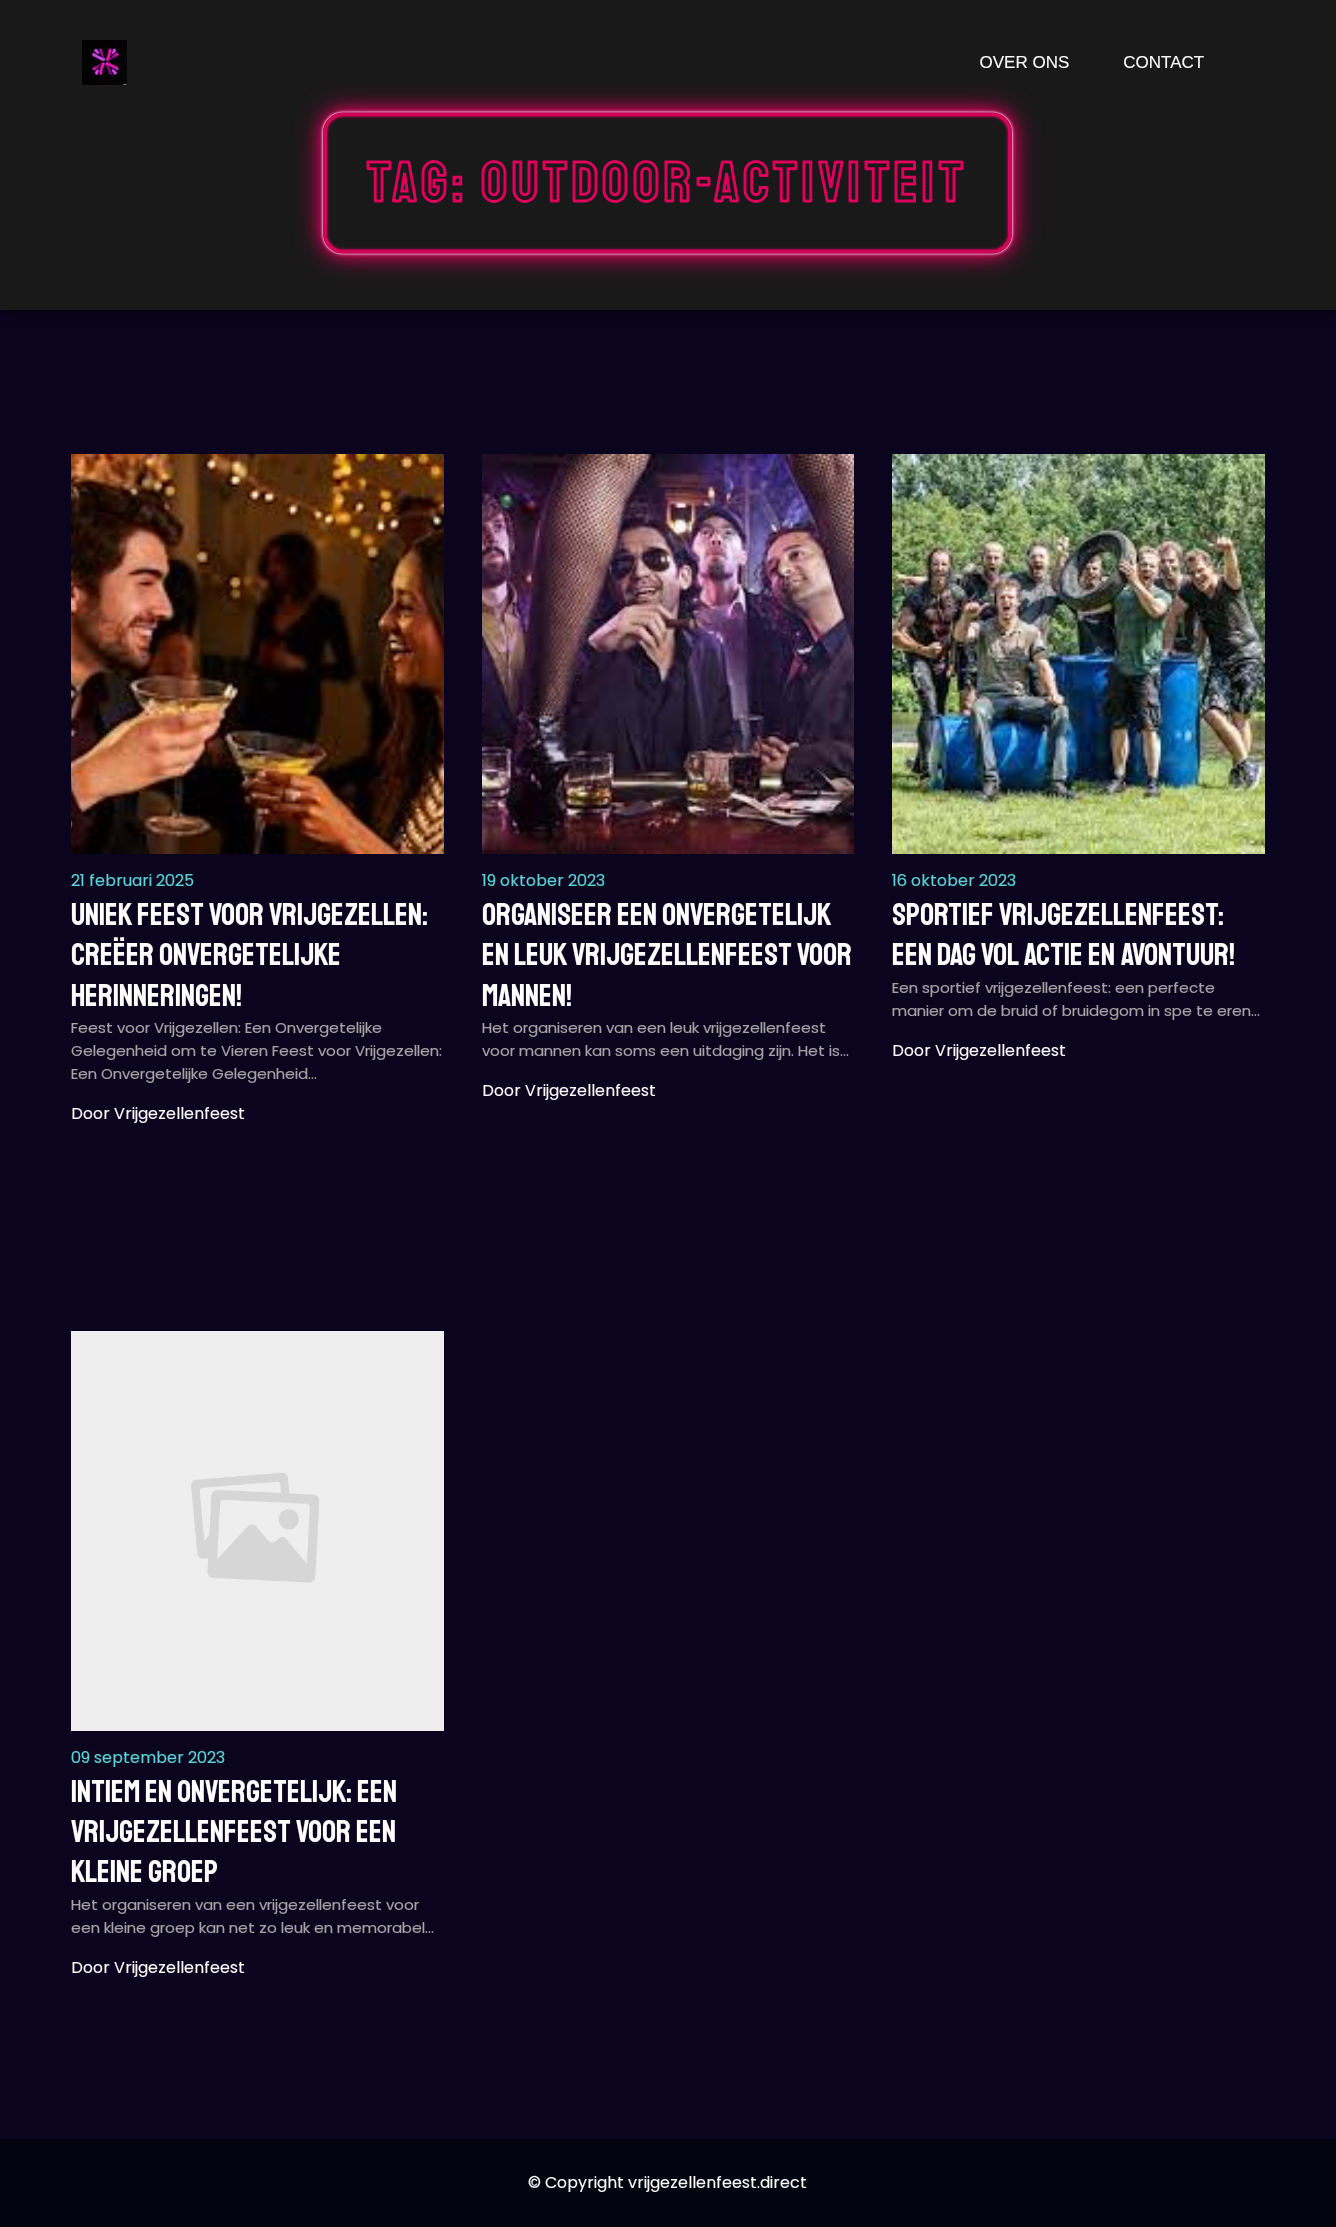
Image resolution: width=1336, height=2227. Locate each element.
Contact (1163, 62)
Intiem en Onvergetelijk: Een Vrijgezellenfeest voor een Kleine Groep (234, 1832)
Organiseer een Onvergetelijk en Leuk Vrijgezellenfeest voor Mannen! (667, 955)
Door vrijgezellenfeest (158, 1113)
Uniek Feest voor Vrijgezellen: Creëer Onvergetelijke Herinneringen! (249, 955)
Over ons (1025, 62)
